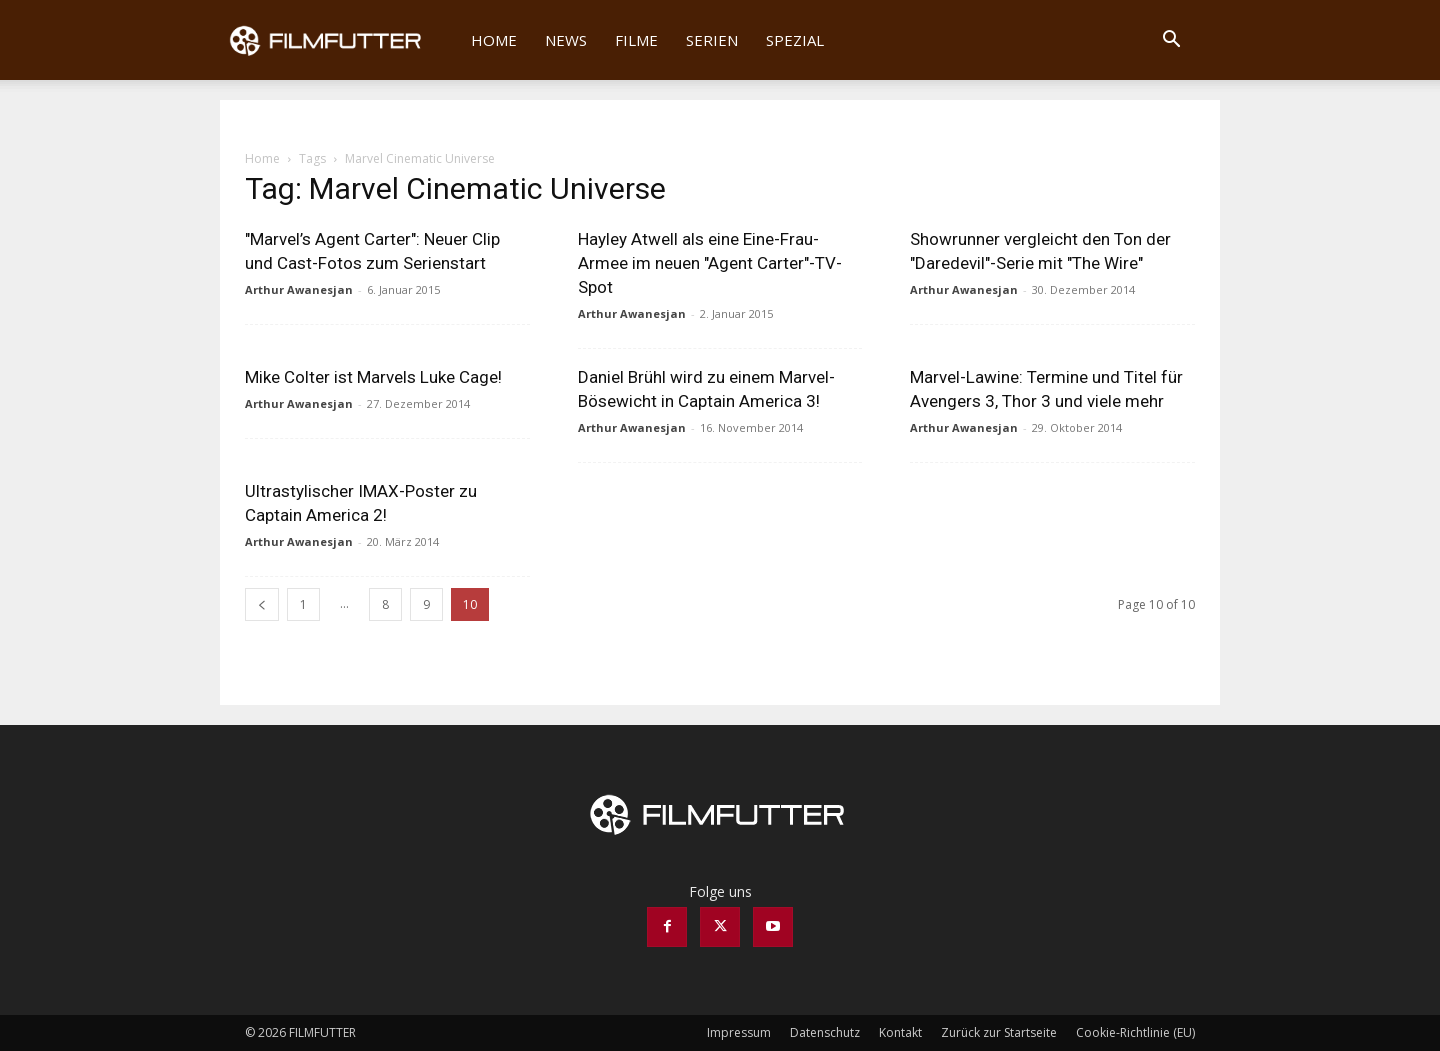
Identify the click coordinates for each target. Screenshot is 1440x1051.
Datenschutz (825, 1032)
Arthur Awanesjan (299, 289)
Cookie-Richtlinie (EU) (1135, 1032)
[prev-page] (262, 604)
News (566, 40)
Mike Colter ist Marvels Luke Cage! (373, 377)
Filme (636, 40)
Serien (712, 40)
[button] (1171, 41)
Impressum (739, 1032)
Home (494, 40)
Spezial (795, 40)
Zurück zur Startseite (999, 1032)
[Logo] (338, 40)
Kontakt (900, 1032)
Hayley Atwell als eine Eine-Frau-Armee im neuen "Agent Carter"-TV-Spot (710, 263)
